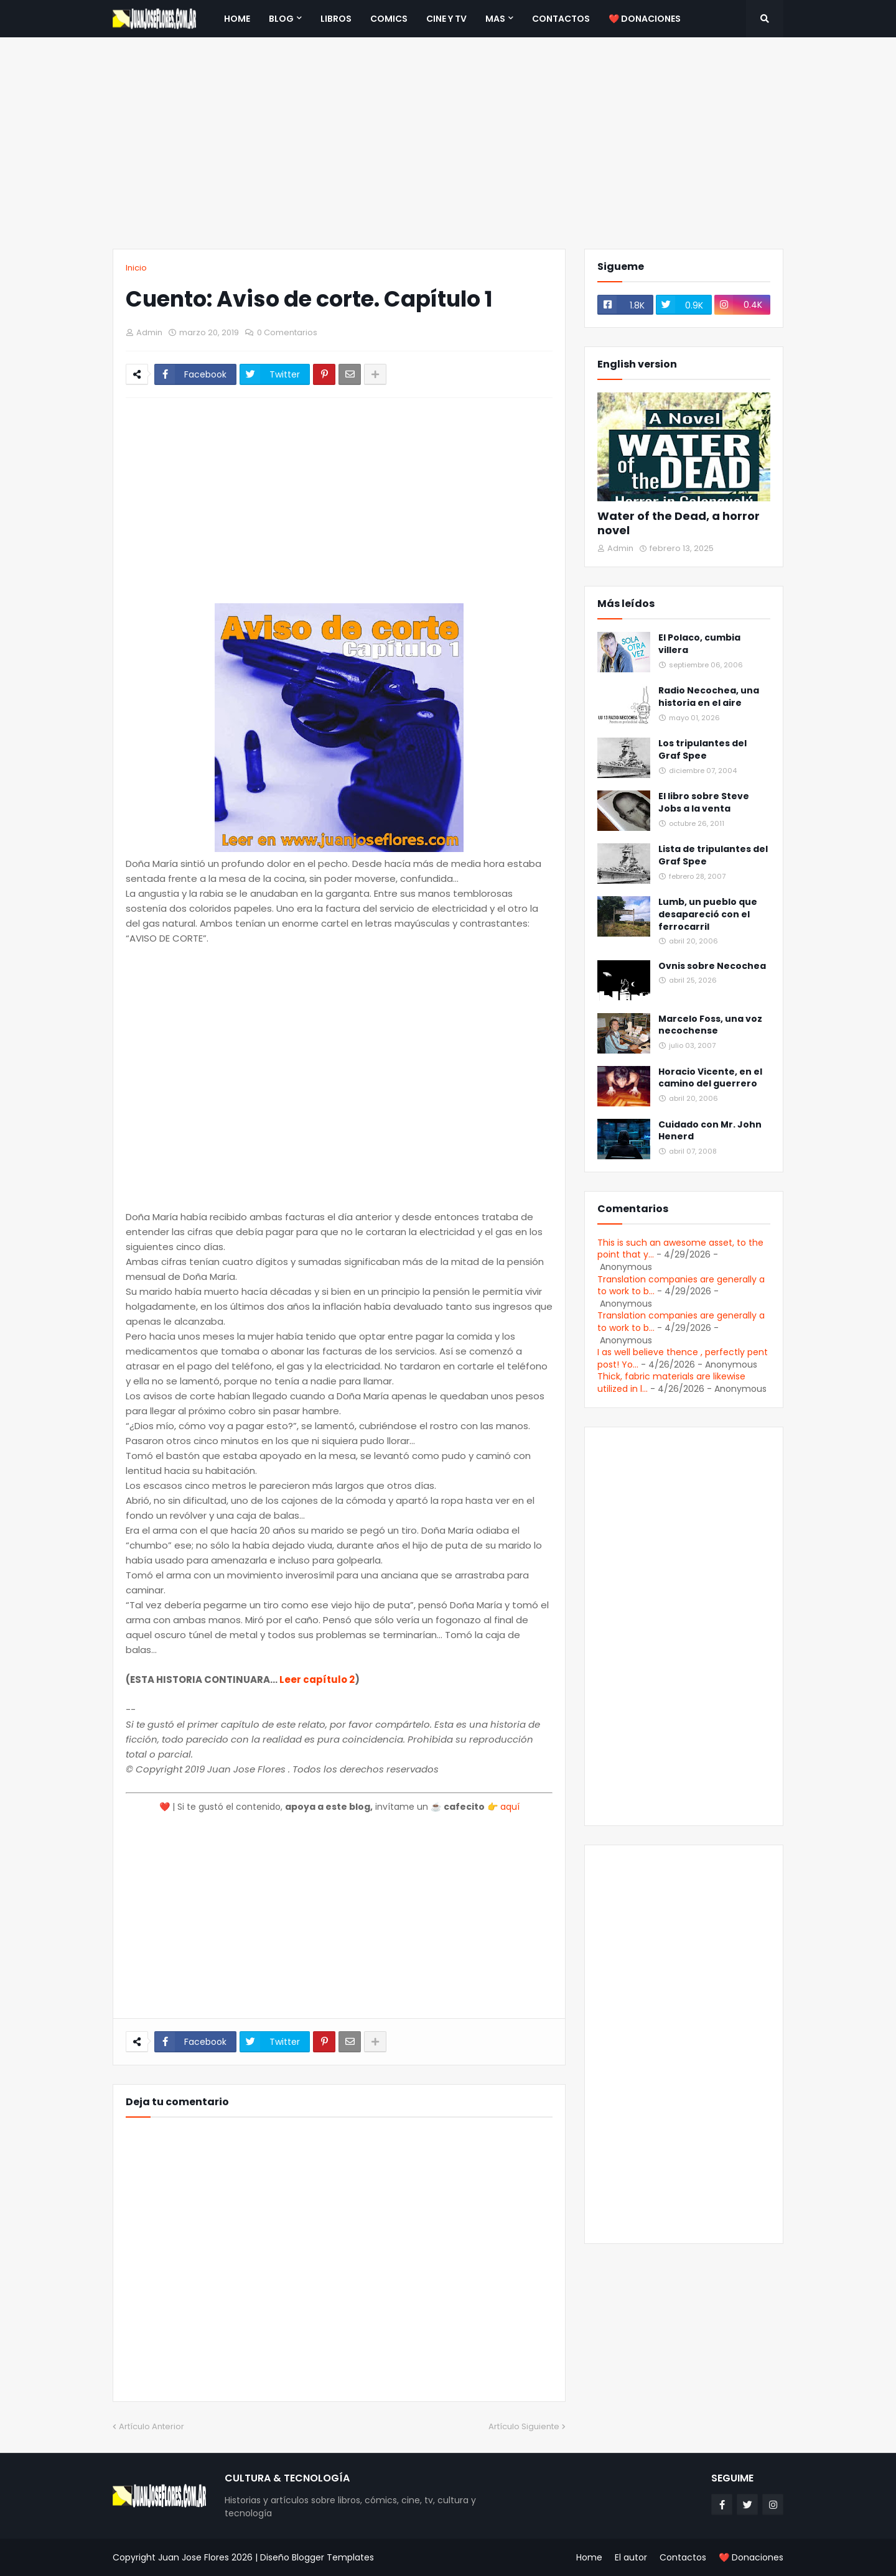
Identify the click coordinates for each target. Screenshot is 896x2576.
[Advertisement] (448, 143)
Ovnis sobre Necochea (712, 966)
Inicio (136, 268)
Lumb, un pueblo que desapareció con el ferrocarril (707, 914)
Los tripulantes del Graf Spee (702, 750)
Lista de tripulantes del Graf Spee (713, 855)
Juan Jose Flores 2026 (205, 2557)
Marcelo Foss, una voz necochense (710, 1025)
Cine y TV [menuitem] (446, 18)
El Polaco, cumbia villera (699, 644)
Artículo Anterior (151, 2426)
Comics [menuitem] (389, 18)
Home (589, 2557)
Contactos (683, 2557)
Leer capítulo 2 (317, 1679)
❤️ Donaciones (751, 2557)
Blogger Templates (333, 2557)
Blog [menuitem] (281, 18)
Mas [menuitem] (495, 18)
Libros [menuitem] (336, 18)
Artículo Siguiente (523, 2426)
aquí (510, 1806)
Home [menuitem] (237, 18)
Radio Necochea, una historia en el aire (708, 697)
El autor (631, 2557)
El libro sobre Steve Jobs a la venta (703, 802)
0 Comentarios (287, 332)
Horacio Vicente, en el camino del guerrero (710, 1078)
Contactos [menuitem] (561, 18)
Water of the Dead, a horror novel (678, 523)
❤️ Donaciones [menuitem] (645, 18)
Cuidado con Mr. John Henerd (710, 1131)
